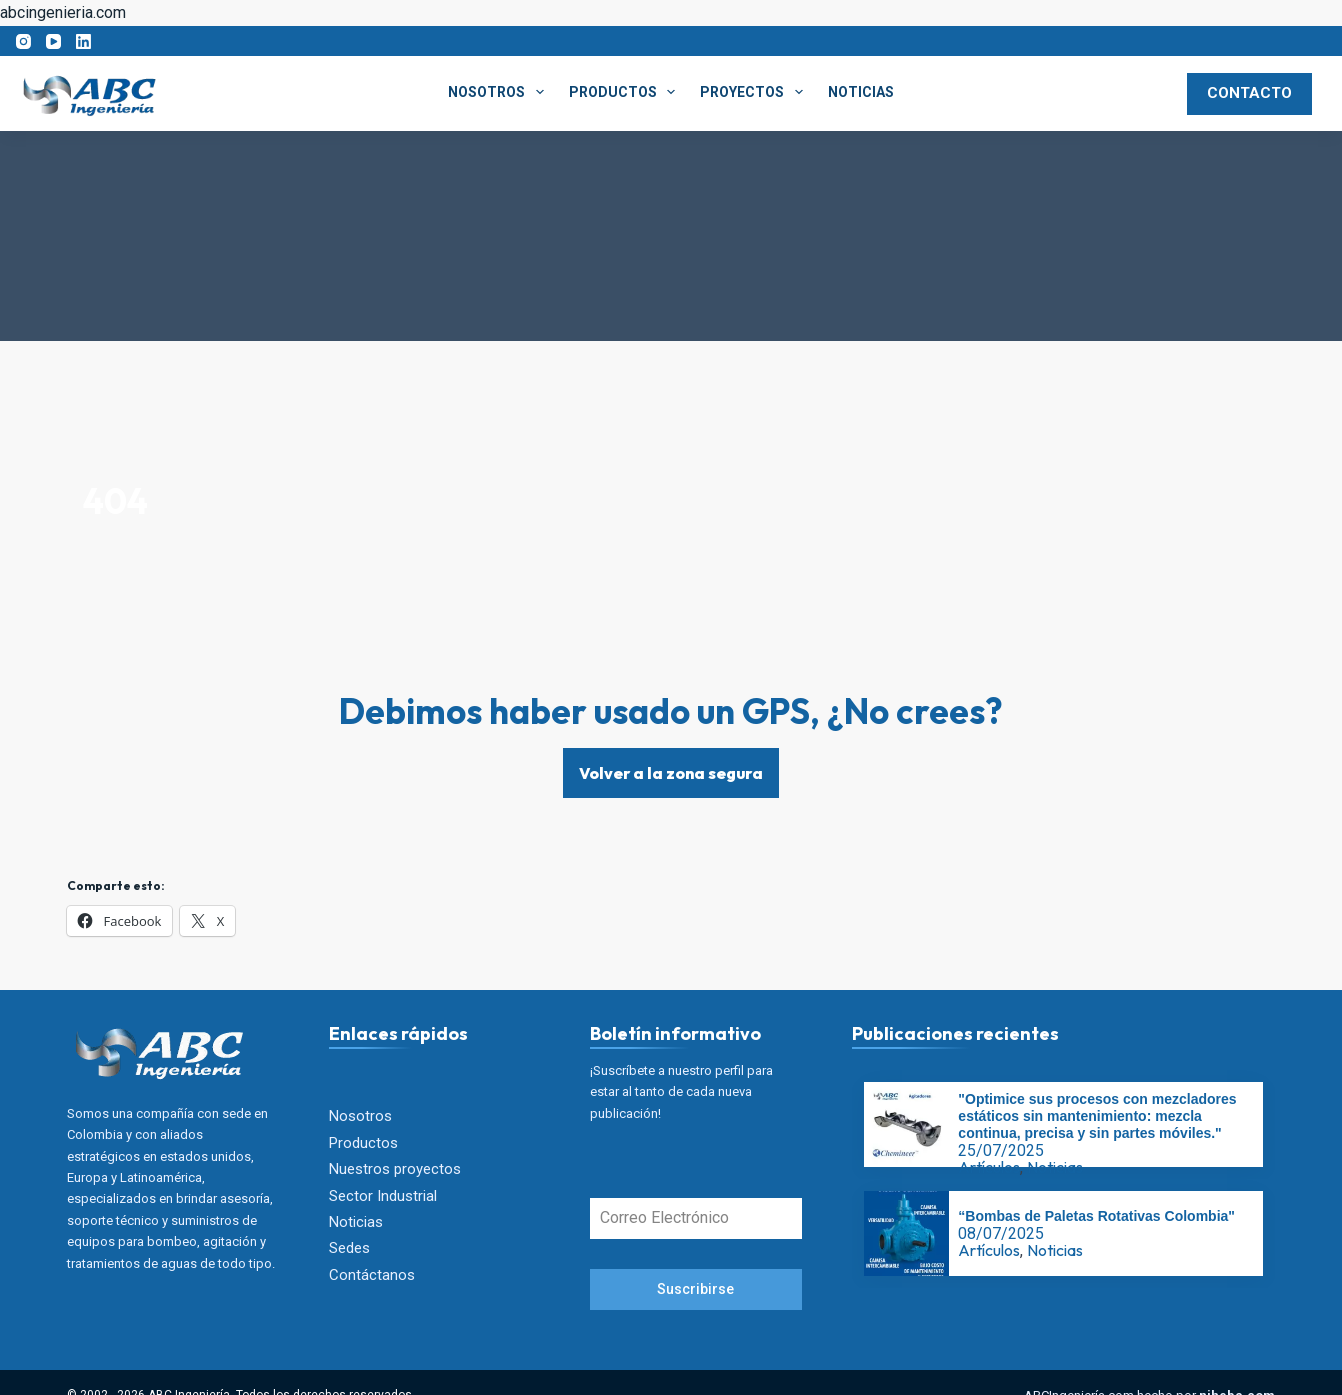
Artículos (989, 1168)
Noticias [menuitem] (861, 92)
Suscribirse (695, 1290)
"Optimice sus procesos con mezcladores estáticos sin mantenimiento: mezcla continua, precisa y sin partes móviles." (1097, 1117)
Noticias (356, 1222)
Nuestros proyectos (395, 1169)
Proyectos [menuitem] (755, 92)
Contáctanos (372, 1275)
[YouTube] (53, 41)
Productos (363, 1143)
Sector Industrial (383, 1196)
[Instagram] (23, 41)
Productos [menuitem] (626, 92)
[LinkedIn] (83, 41)
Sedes (349, 1249)
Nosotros (360, 1117)
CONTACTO (1249, 93)
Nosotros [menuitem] (500, 92)
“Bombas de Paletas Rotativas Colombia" (1096, 1217)
